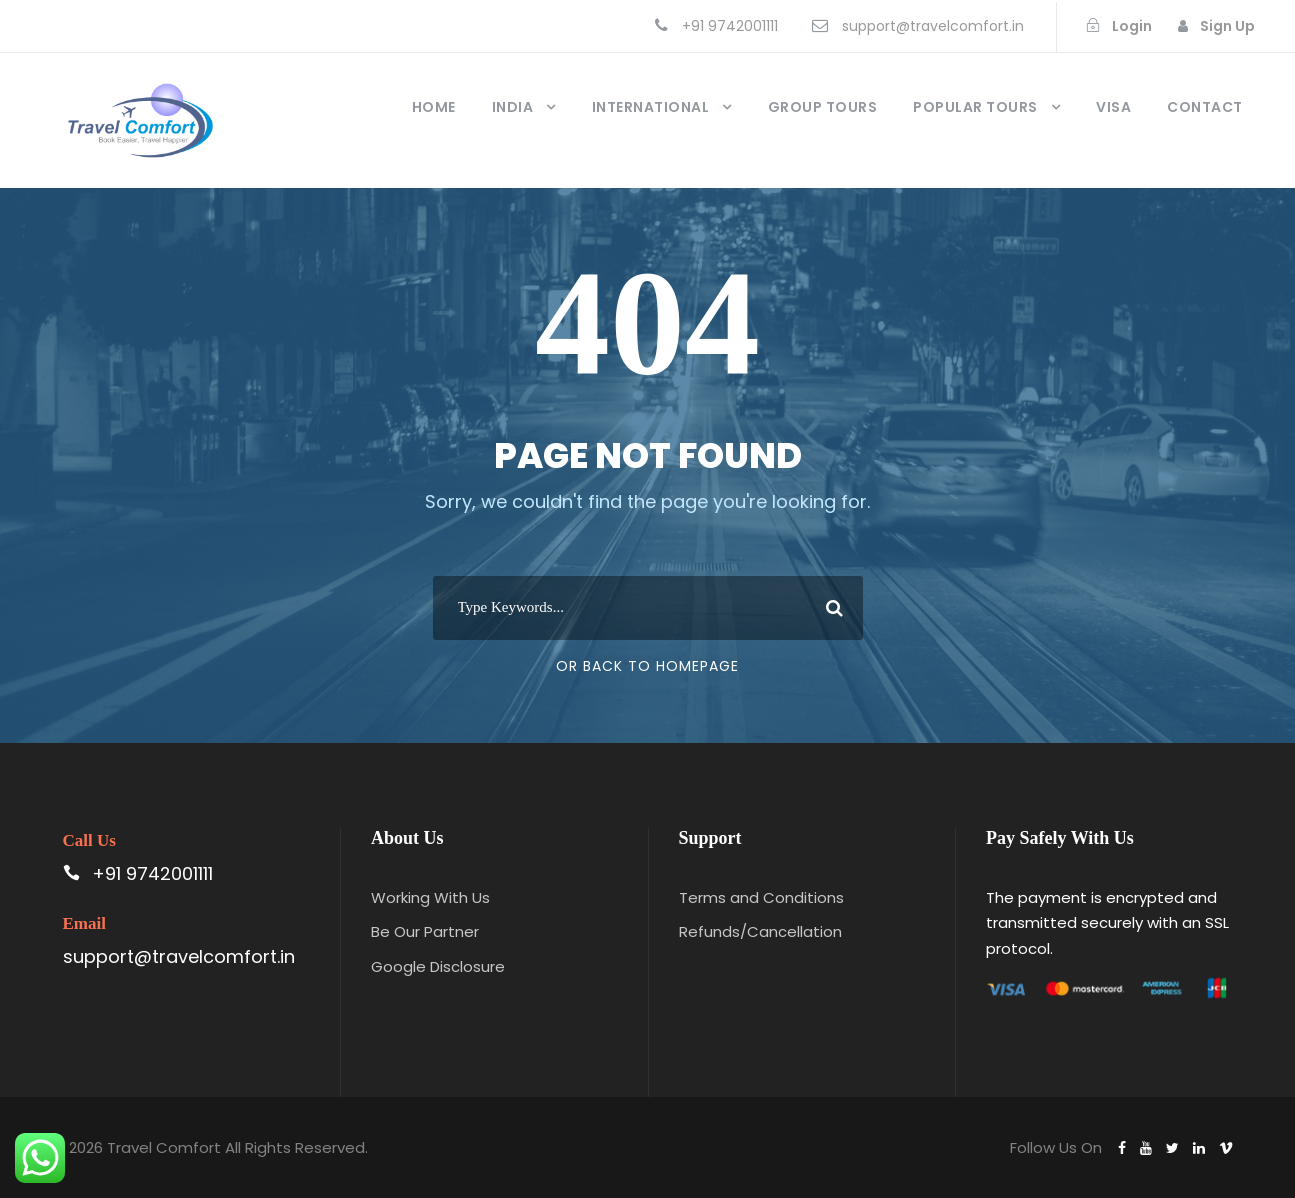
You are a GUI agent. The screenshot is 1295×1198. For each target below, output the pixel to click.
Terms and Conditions (761, 897)
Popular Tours (975, 107)
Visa (1113, 107)
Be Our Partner (425, 931)
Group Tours (823, 107)
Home (434, 107)
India (513, 107)
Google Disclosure (438, 966)
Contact (1205, 107)
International (651, 107)
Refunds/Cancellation (760, 931)
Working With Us (430, 897)
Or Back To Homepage (647, 666)
